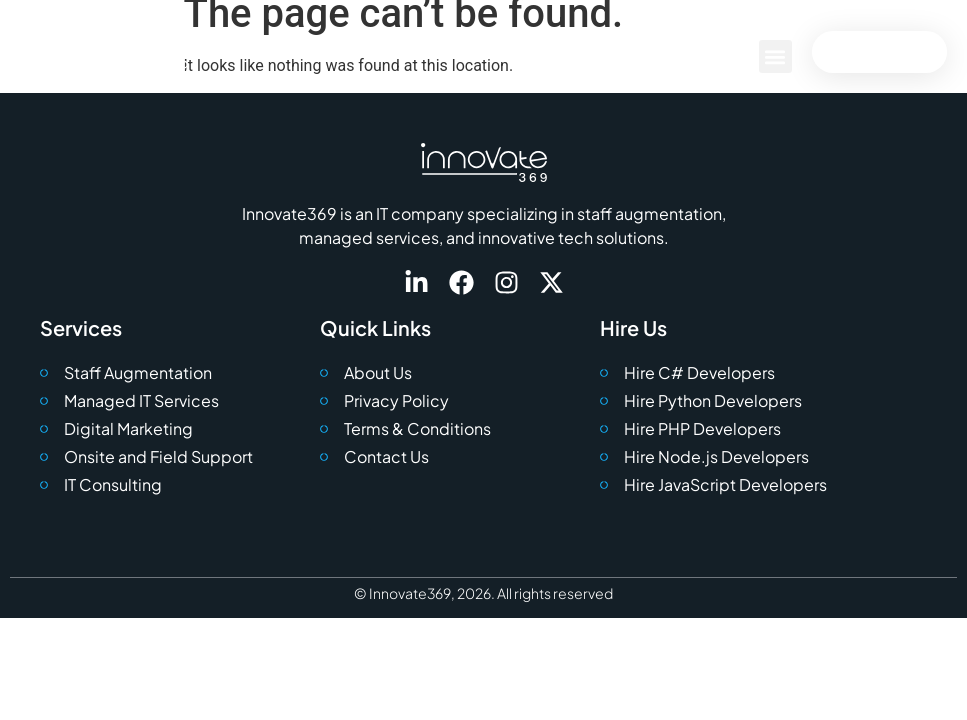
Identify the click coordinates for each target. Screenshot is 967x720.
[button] (775, 56)
